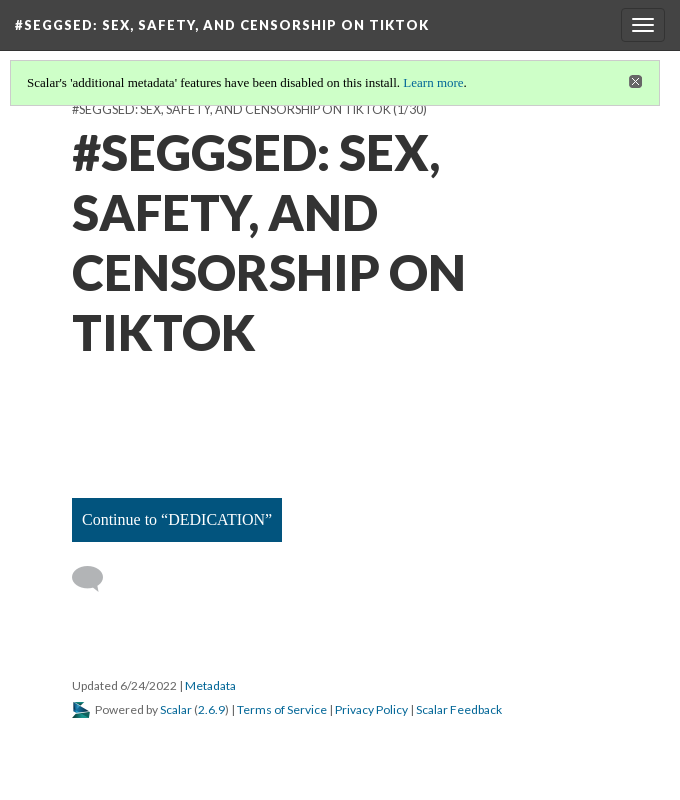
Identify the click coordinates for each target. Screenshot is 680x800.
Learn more (433, 82)
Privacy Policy (371, 709)
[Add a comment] (96, 579)
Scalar (176, 709)
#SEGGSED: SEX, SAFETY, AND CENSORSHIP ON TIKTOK (231, 109)
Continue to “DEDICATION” (177, 519)
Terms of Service (282, 709)
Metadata (210, 685)
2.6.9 (211, 709)
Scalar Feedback (459, 709)
